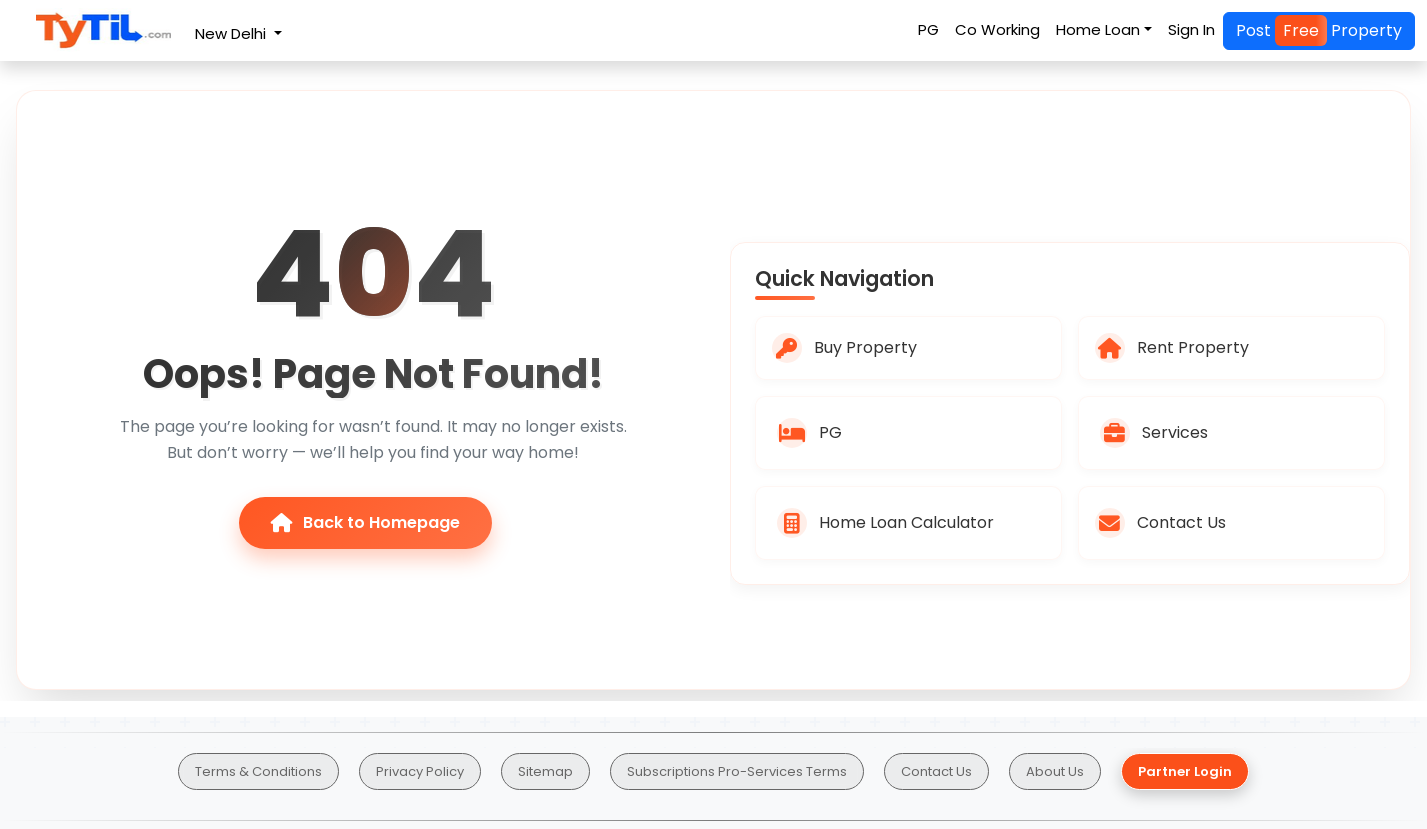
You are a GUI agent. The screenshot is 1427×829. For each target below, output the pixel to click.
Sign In (1191, 29)
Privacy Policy (420, 771)
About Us (1055, 771)
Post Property (1319, 30)
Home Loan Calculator (885, 523)
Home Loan (1098, 29)
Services (1154, 433)
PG (928, 29)
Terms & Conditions (258, 771)
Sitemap (545, 771)
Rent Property (1172, 348)
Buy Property (844, 348)
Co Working (997, 29)
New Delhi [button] (232, 33)
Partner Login (1185, 771)
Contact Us (1160, 523)
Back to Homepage (365, 522)
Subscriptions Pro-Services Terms (737, 771)
